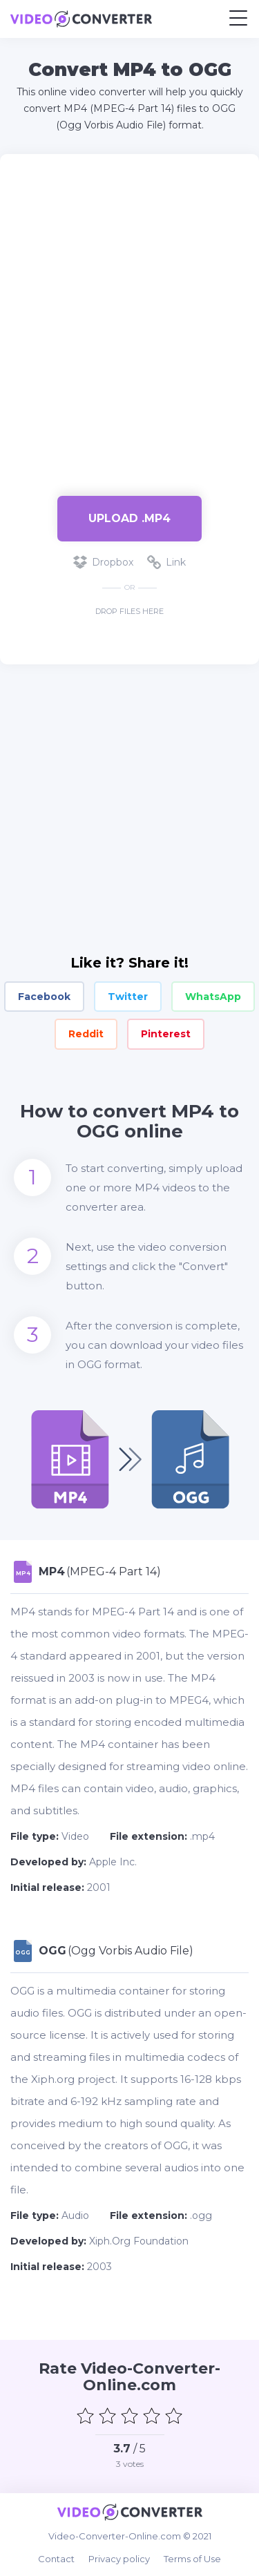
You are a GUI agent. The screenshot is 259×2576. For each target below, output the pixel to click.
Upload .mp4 (129, 518)
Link (166, 562)
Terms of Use (192, 2558)
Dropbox (103, 562)
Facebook (44, 996)
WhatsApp (213, 996)
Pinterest (166, 1034)
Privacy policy (119, 2558)
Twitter (128, 996)
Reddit (86, 1034)
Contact (56, 2558)
